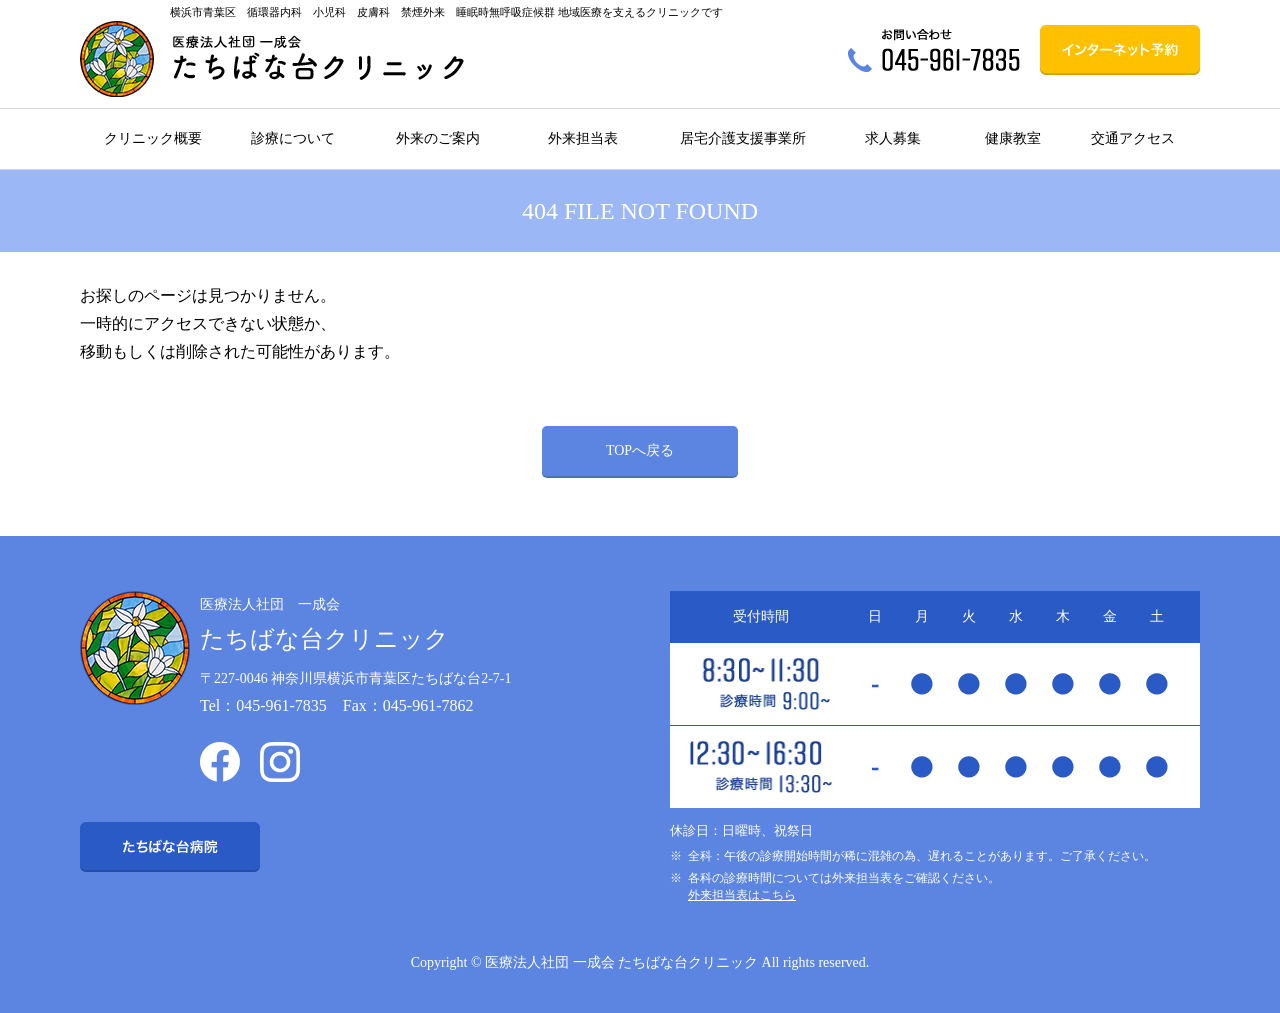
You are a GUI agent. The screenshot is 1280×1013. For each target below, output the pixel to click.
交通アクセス (1133, 138)
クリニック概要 (153, 138)
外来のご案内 (438, 138)
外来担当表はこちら (742, 895)
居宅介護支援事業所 (743, 138)
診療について (293, 138)
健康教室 (1013, 138)
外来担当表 (583, 138)
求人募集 (893, 138)
